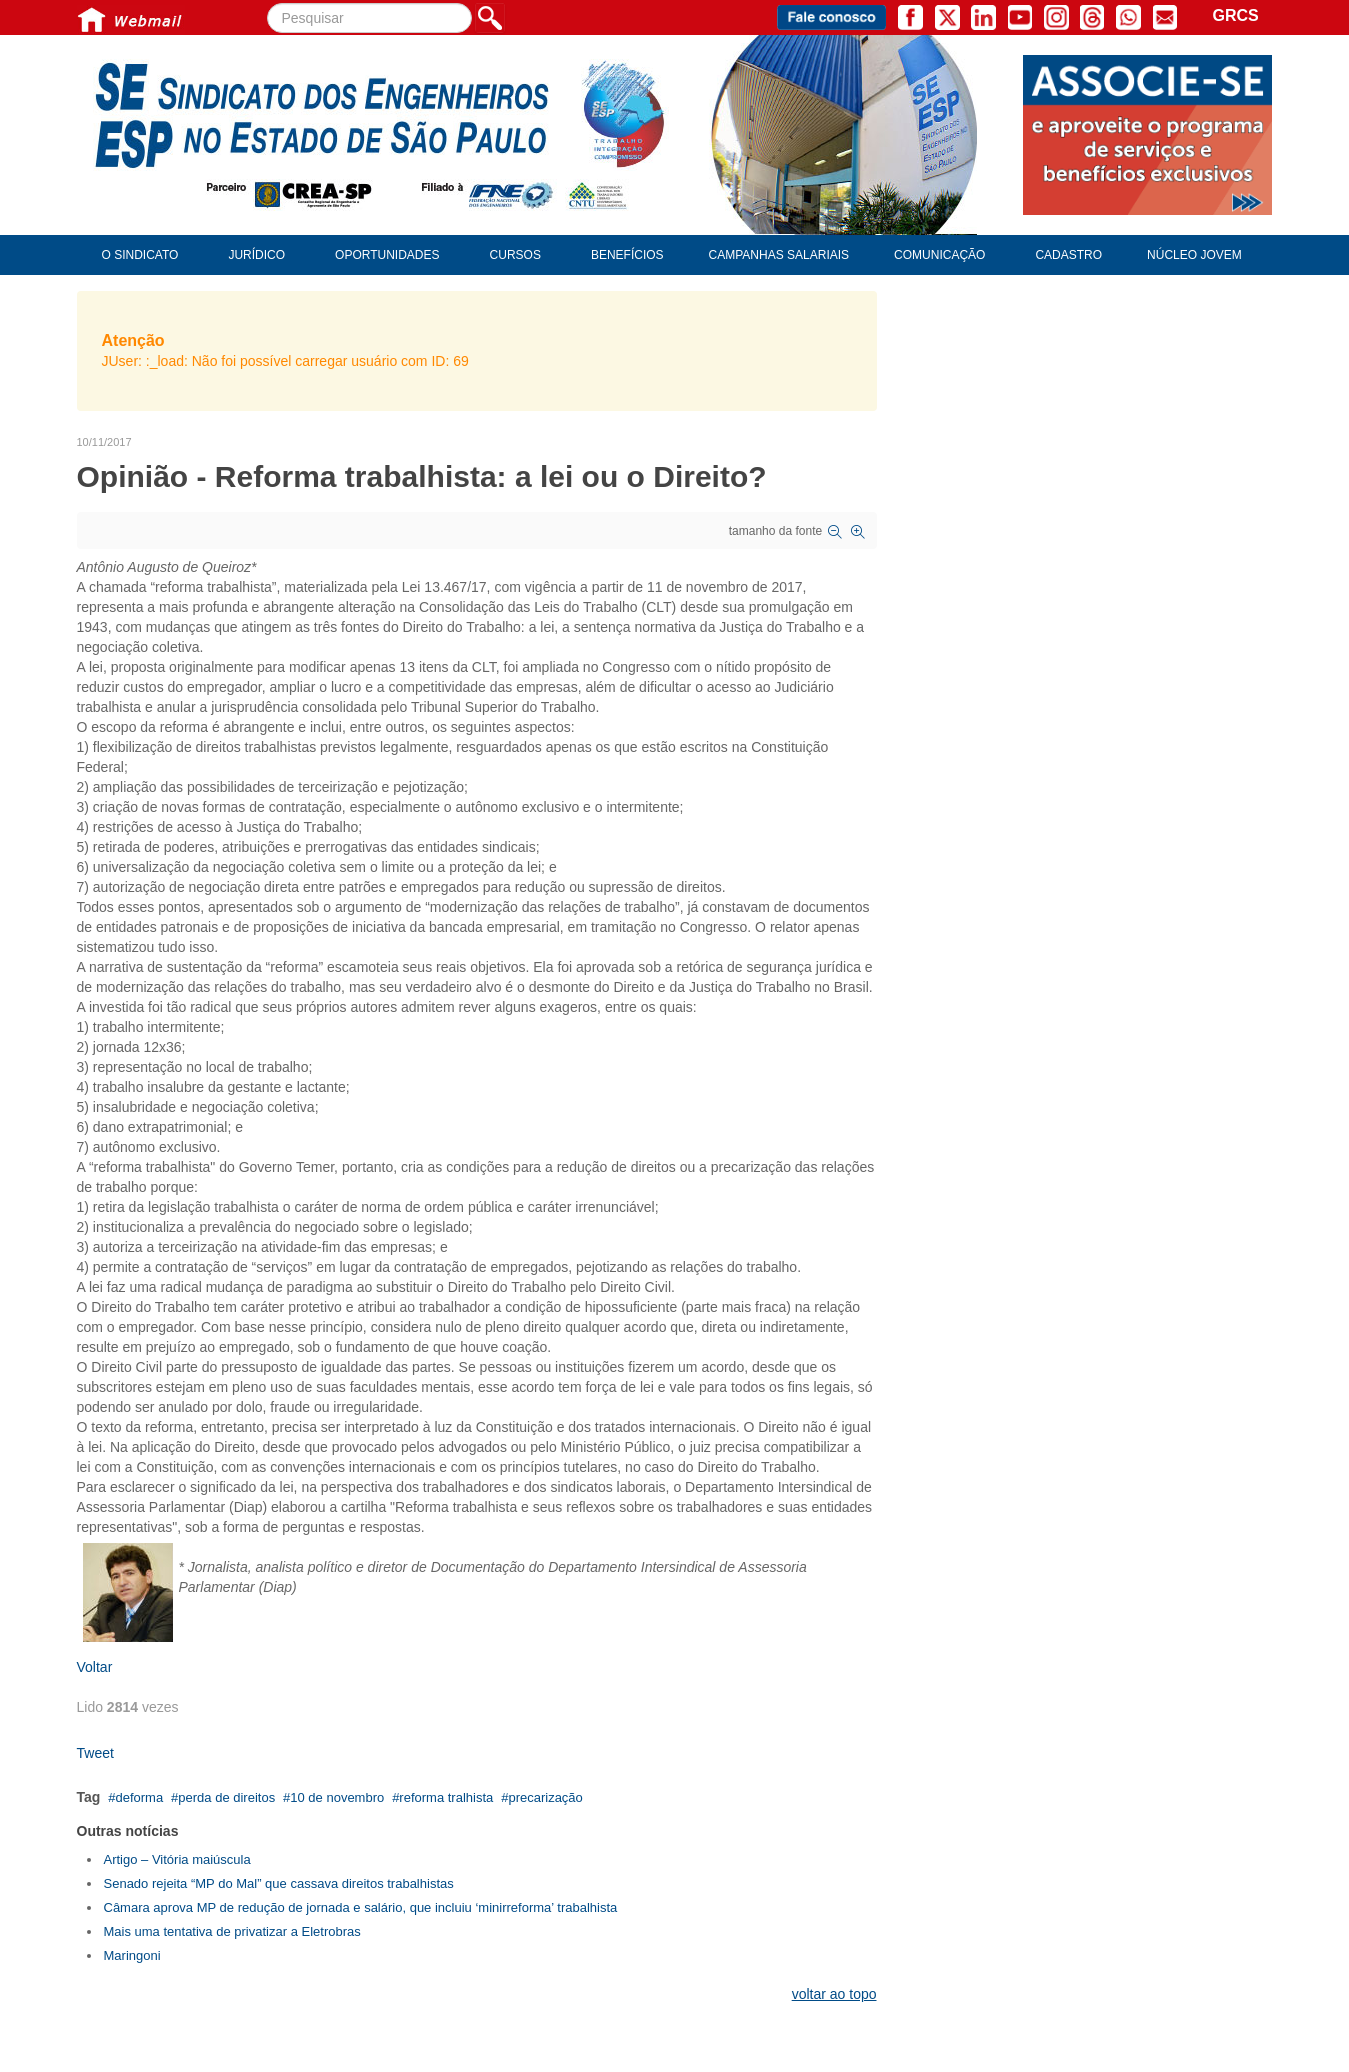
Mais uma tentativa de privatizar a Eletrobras (232, 1931)
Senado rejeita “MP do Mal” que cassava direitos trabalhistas (279, 1883)
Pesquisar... (267, 3)
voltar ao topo (834, 1994)
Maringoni (132, 1955)
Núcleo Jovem (1194, 255)
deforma (139, 1797)
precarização (545, 1797)
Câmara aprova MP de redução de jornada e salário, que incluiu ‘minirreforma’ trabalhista (361, 1907)
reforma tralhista (446, 1797)
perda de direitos (226, 1797)
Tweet (95, 1753)
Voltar (95, 1667)
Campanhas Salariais (779, 255)
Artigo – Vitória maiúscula (177, 1859)
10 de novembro (337, 1797)
